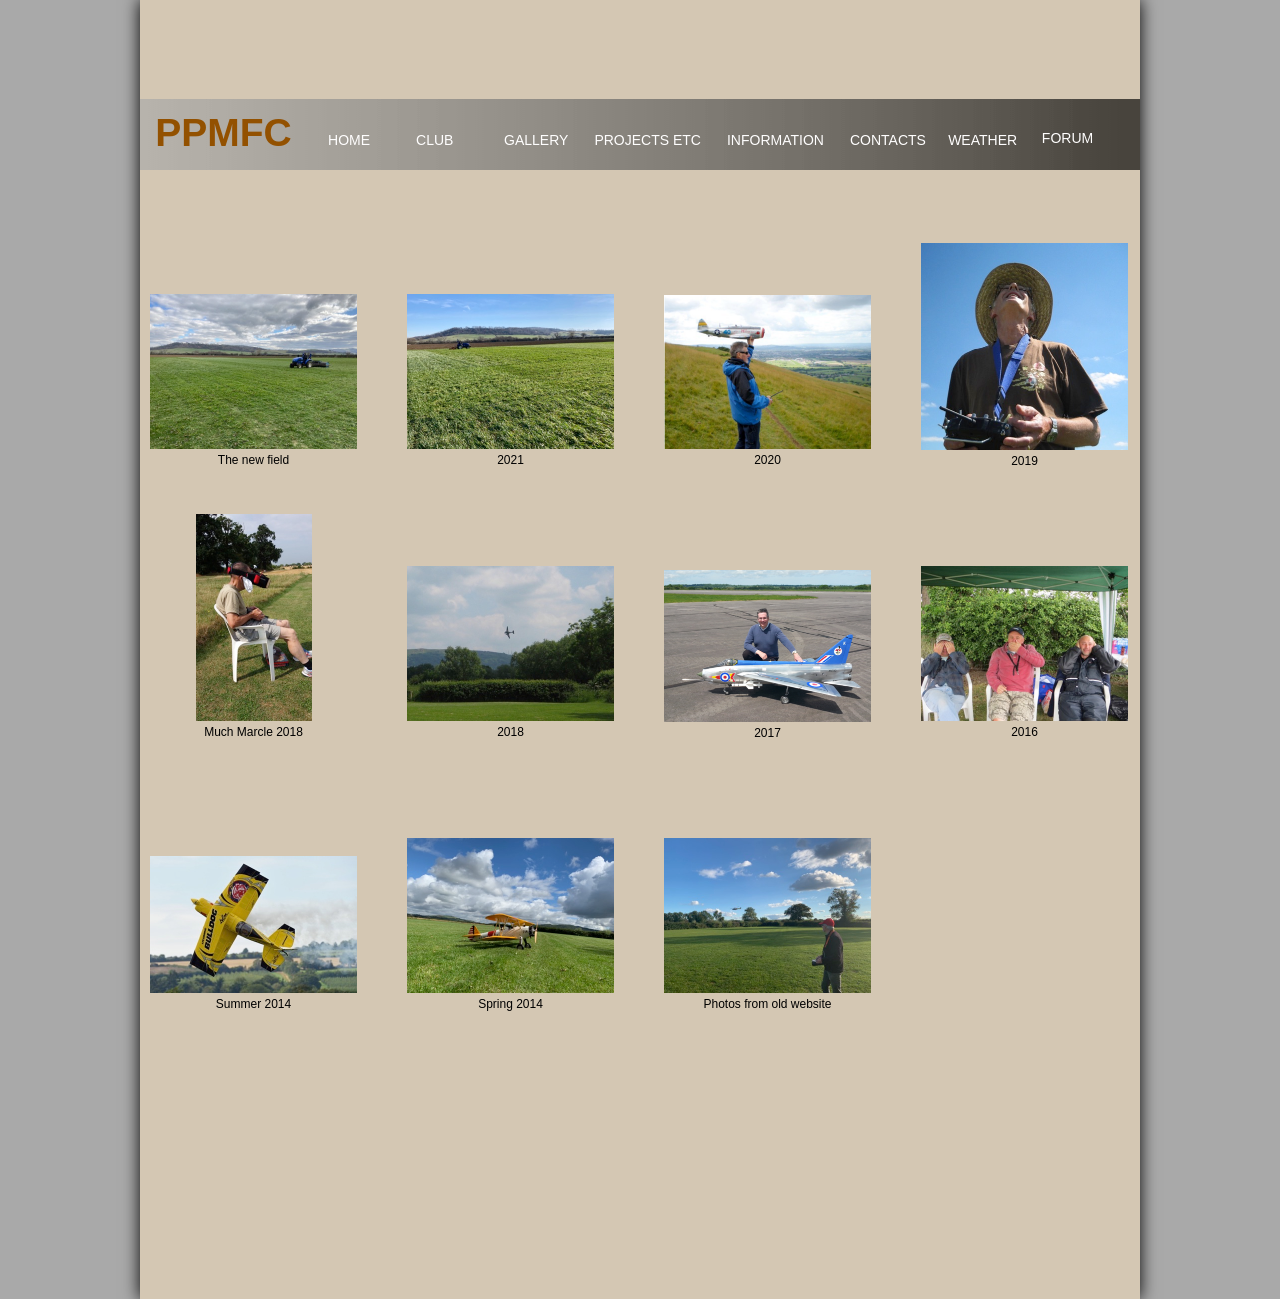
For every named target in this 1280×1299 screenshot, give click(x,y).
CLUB (434, 140)
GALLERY (536, 140)
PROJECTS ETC (647, 140)
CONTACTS (888, 140)
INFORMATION (775, 140)
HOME (349, 140)
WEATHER (982, 140)
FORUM (1067, 138)
